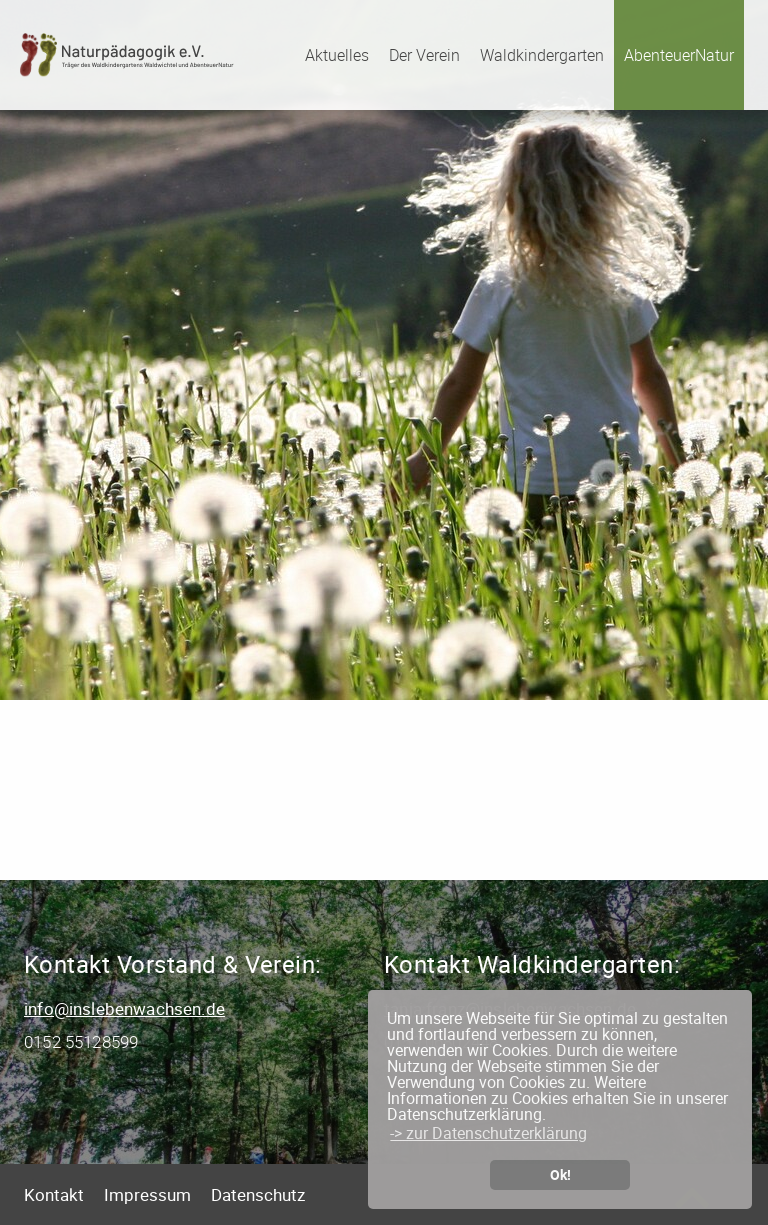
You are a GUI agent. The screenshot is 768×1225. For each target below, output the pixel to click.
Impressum (147, 1194)
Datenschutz (258, 1194)
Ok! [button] (560, 1174)
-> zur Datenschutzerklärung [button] (488, 1133)
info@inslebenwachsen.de (124, 1008)
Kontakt (54, 1194)
